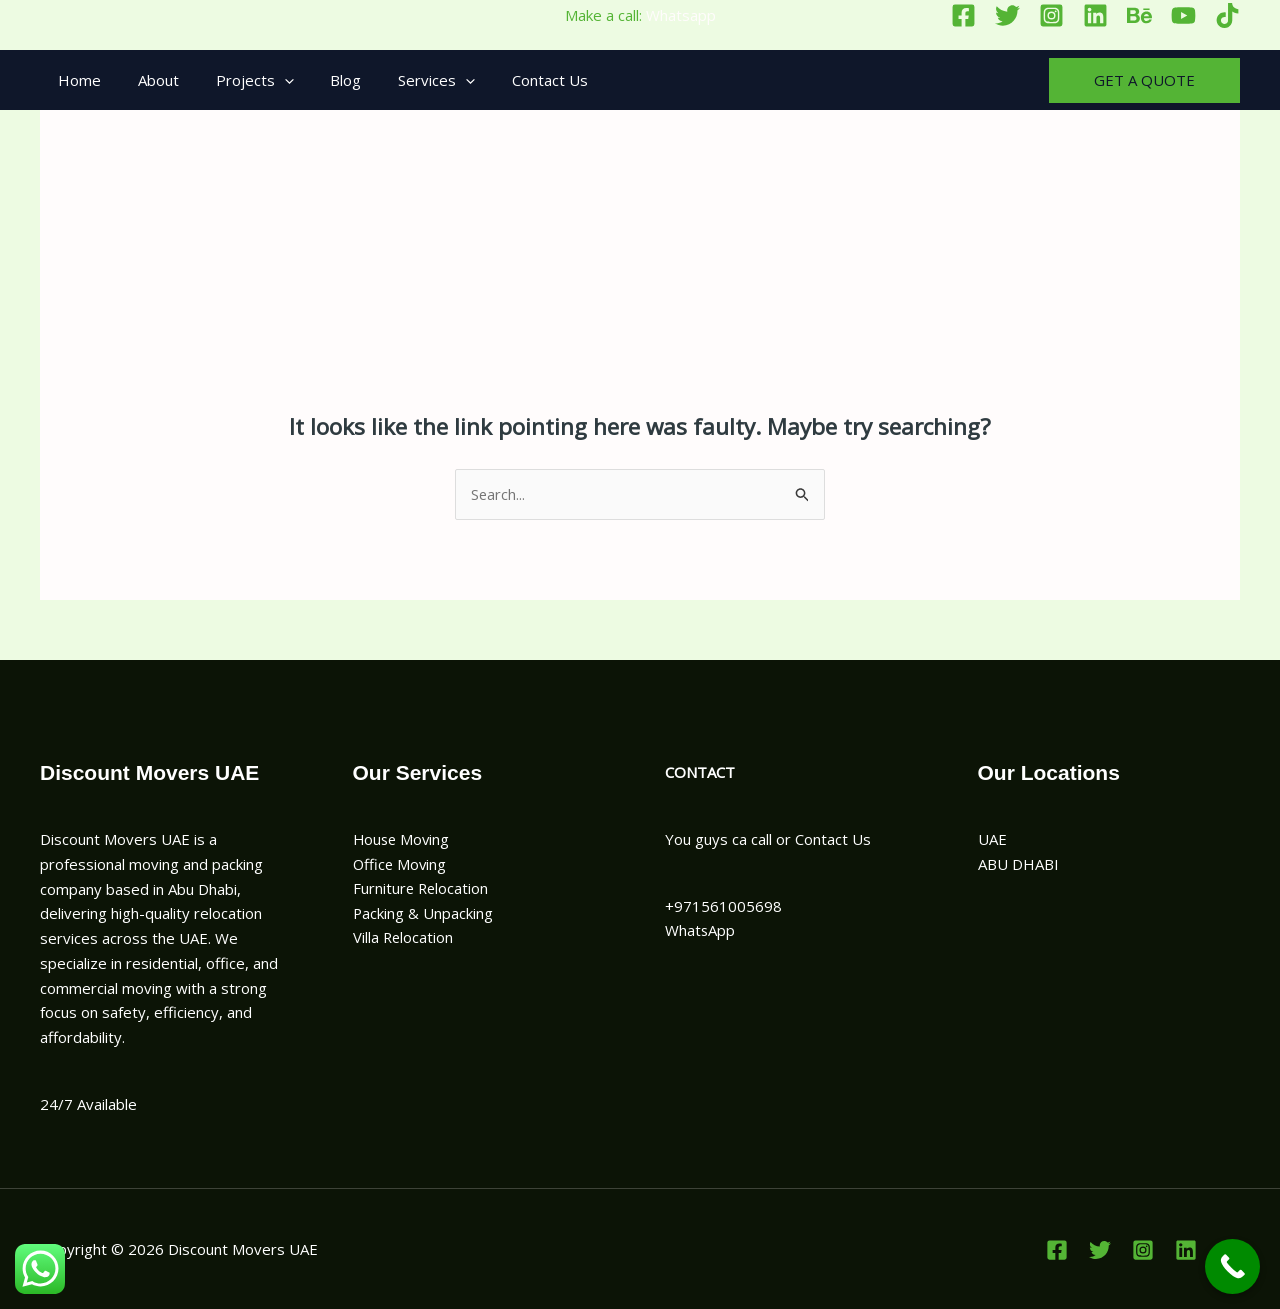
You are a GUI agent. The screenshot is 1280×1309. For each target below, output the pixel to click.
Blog (322, 80)
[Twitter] (1007, 15)
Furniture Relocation (422, 889)
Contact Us (513, 80)
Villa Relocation (404, 938)
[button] (267, 80)
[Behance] (1139, 15)
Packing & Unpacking (423, 914)
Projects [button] (238, 80)
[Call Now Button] (1232, 1266)
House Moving (403, 839)
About (148, 80)
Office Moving (401, 864)
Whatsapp (681, 15)
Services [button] (406, 80)
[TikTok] (1227, 15)
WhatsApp (700, 930)
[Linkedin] (1095, 15)
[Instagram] (1051, 15)
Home (76, 80)
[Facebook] (963, 15)
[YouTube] (1183, 15)
